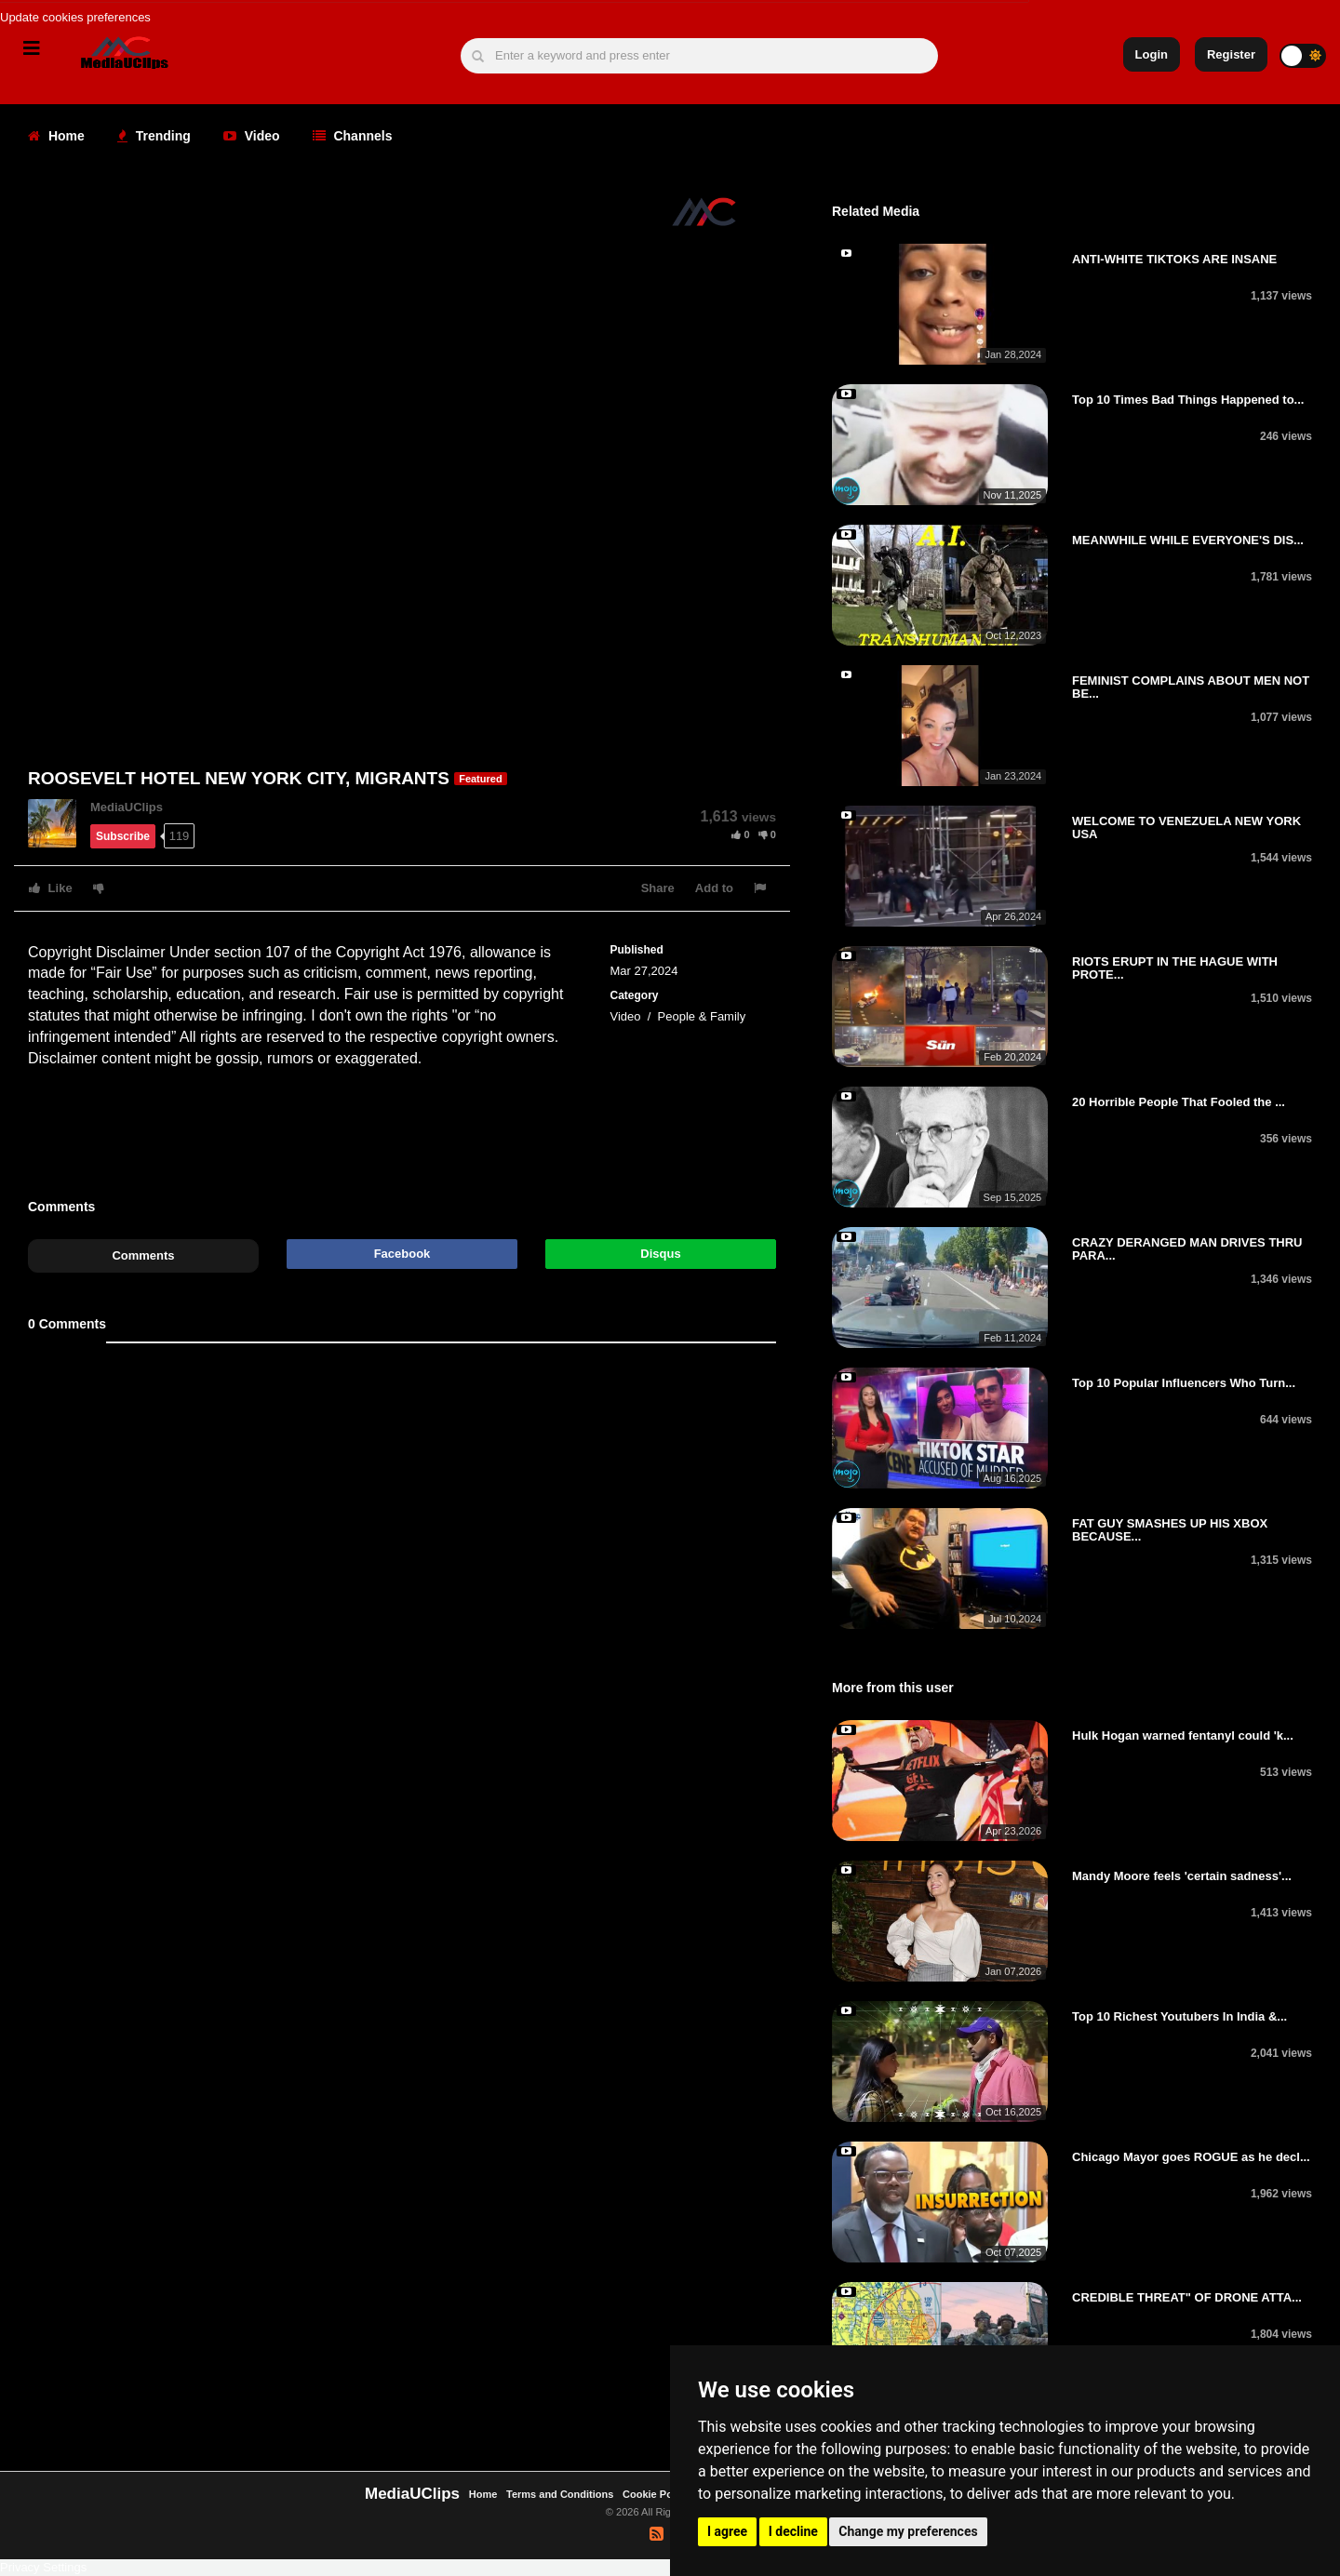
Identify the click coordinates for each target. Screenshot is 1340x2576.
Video (251, 135)
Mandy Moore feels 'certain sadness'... (1182, 1876)
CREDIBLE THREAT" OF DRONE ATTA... (1187, 2297)
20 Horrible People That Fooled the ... (1178, 1102)
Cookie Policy (657, 2494)
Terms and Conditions (559, 2494)
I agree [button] (727, 2531)
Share (658, 888)
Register (1231, 54)
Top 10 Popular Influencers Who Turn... (1183, 1383)
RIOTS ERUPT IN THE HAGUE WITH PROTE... (1175, 967)
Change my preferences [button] (907, 2531)
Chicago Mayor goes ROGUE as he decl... (1191, 2157)
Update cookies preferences (75, 17)
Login (1151, 54)
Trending (154, 135)
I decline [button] (793, 2531)
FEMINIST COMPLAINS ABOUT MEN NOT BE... (1190, 687)
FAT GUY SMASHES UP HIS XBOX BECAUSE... (1169, 1529)
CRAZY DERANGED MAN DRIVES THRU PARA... (1187, 1248)
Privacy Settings (43, 2567)
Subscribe (123, 836)
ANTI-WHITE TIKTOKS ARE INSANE (1174, 259)
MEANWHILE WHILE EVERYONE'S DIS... (1188, 540)
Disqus (660, 1254)
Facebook (402, 1254)
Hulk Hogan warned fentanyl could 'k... (1182, 1735)
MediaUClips (126, 807)
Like (51, 888)
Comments (143, 1255)
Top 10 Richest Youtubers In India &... (1179, 2016)
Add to (714, 888)
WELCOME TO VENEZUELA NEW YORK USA (1186, 827)
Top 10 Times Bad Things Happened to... (1188, 400)
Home (56, 135)
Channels (353, 135)
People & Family (702, 1016)
